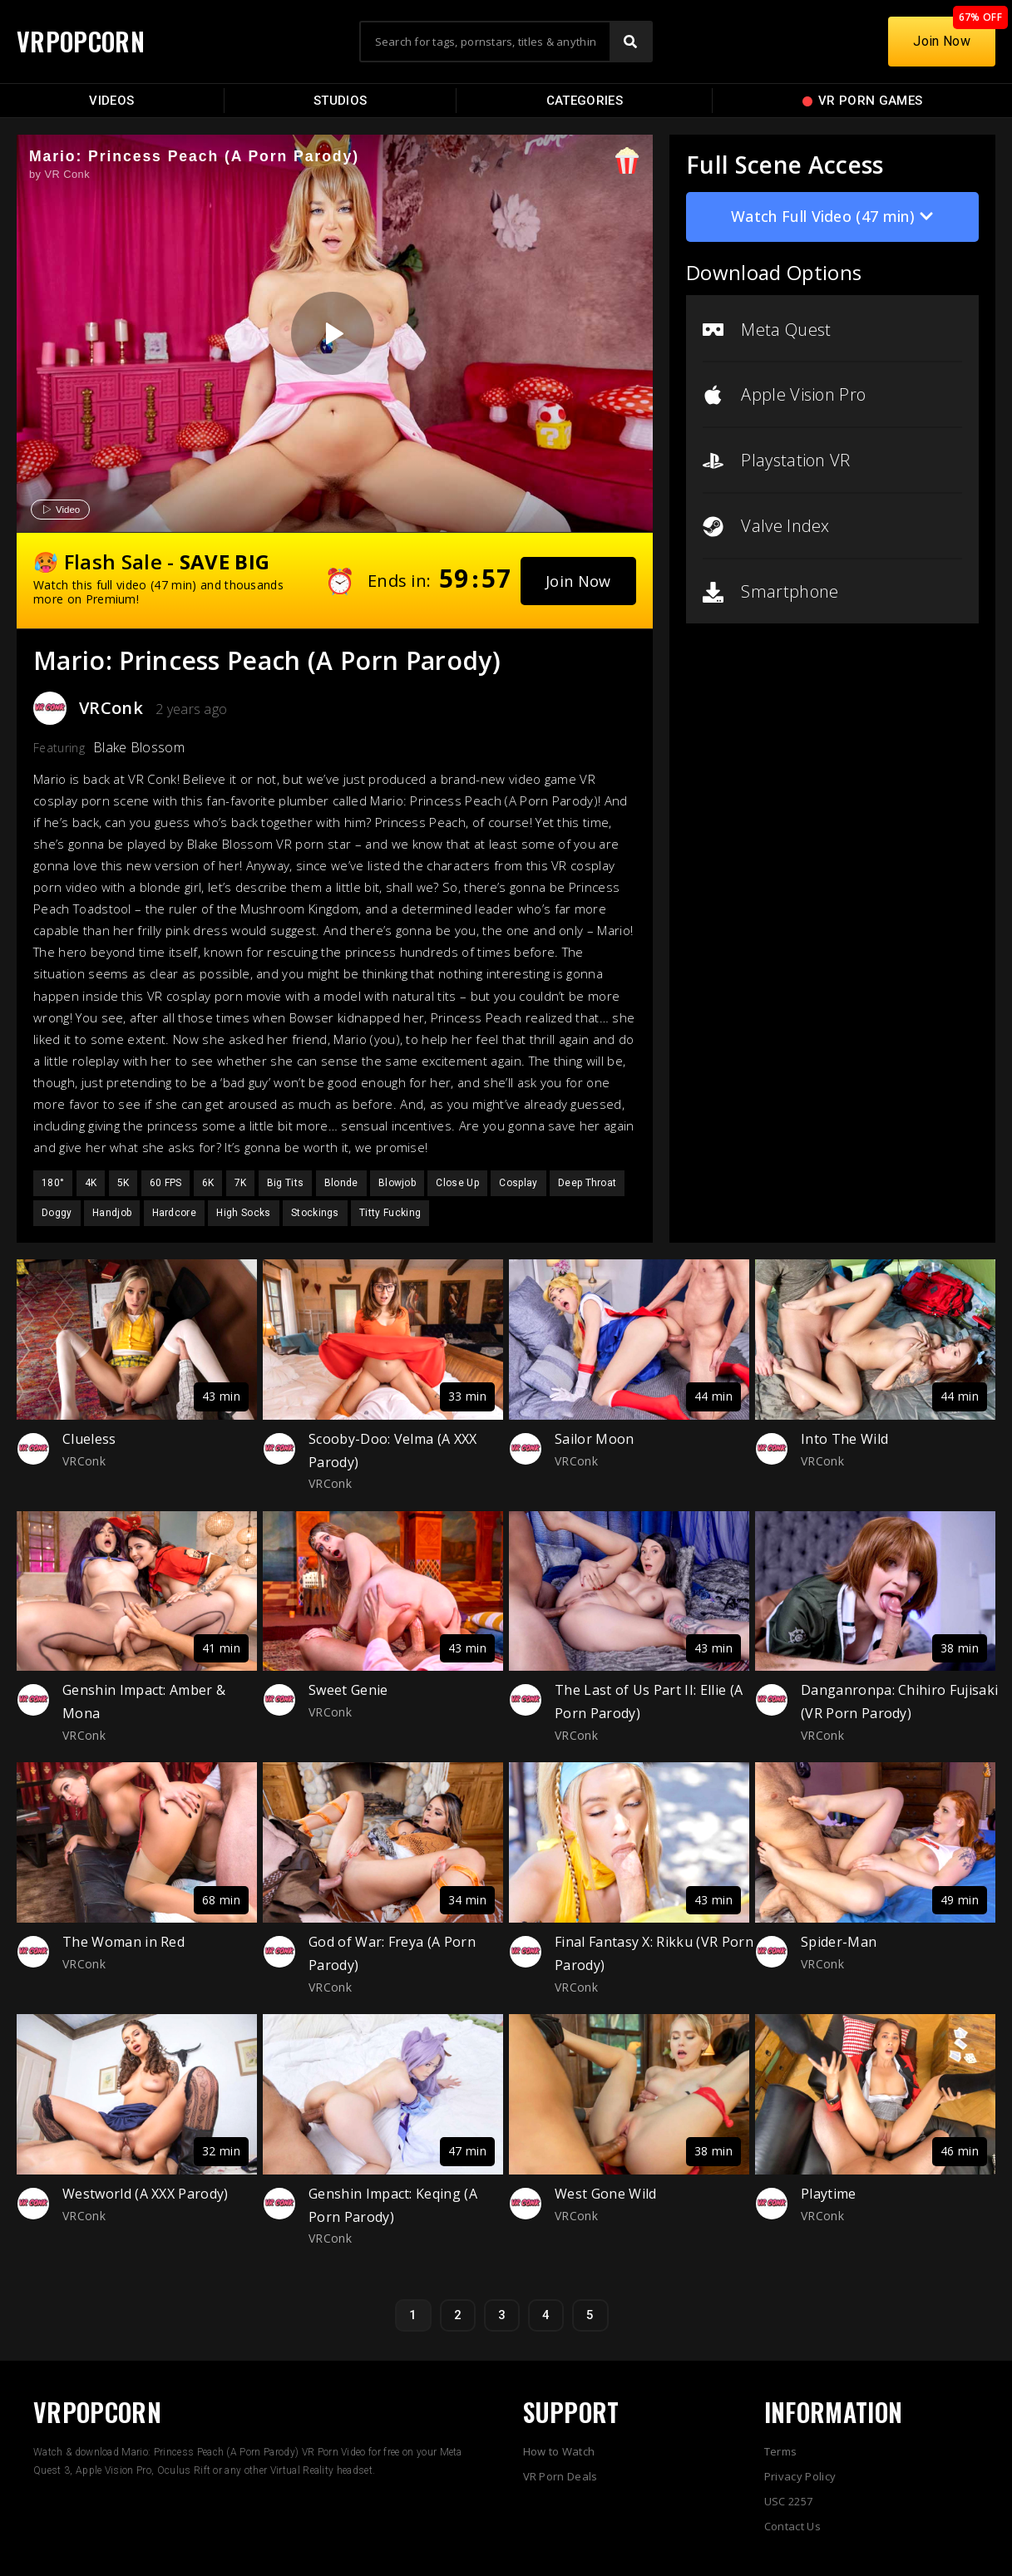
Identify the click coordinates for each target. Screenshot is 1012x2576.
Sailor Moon (594, 1439)
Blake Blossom (139, 747)
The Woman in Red (123, 1942)
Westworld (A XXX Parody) (145, 2193)
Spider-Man (838, 1942)
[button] (578, 581)
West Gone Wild (605, 2193)
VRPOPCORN (81, 41)
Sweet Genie (348, 1690)
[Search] (630, 41)
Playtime (828, 2193)
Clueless (89, 1439)
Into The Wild (844, 1439)
